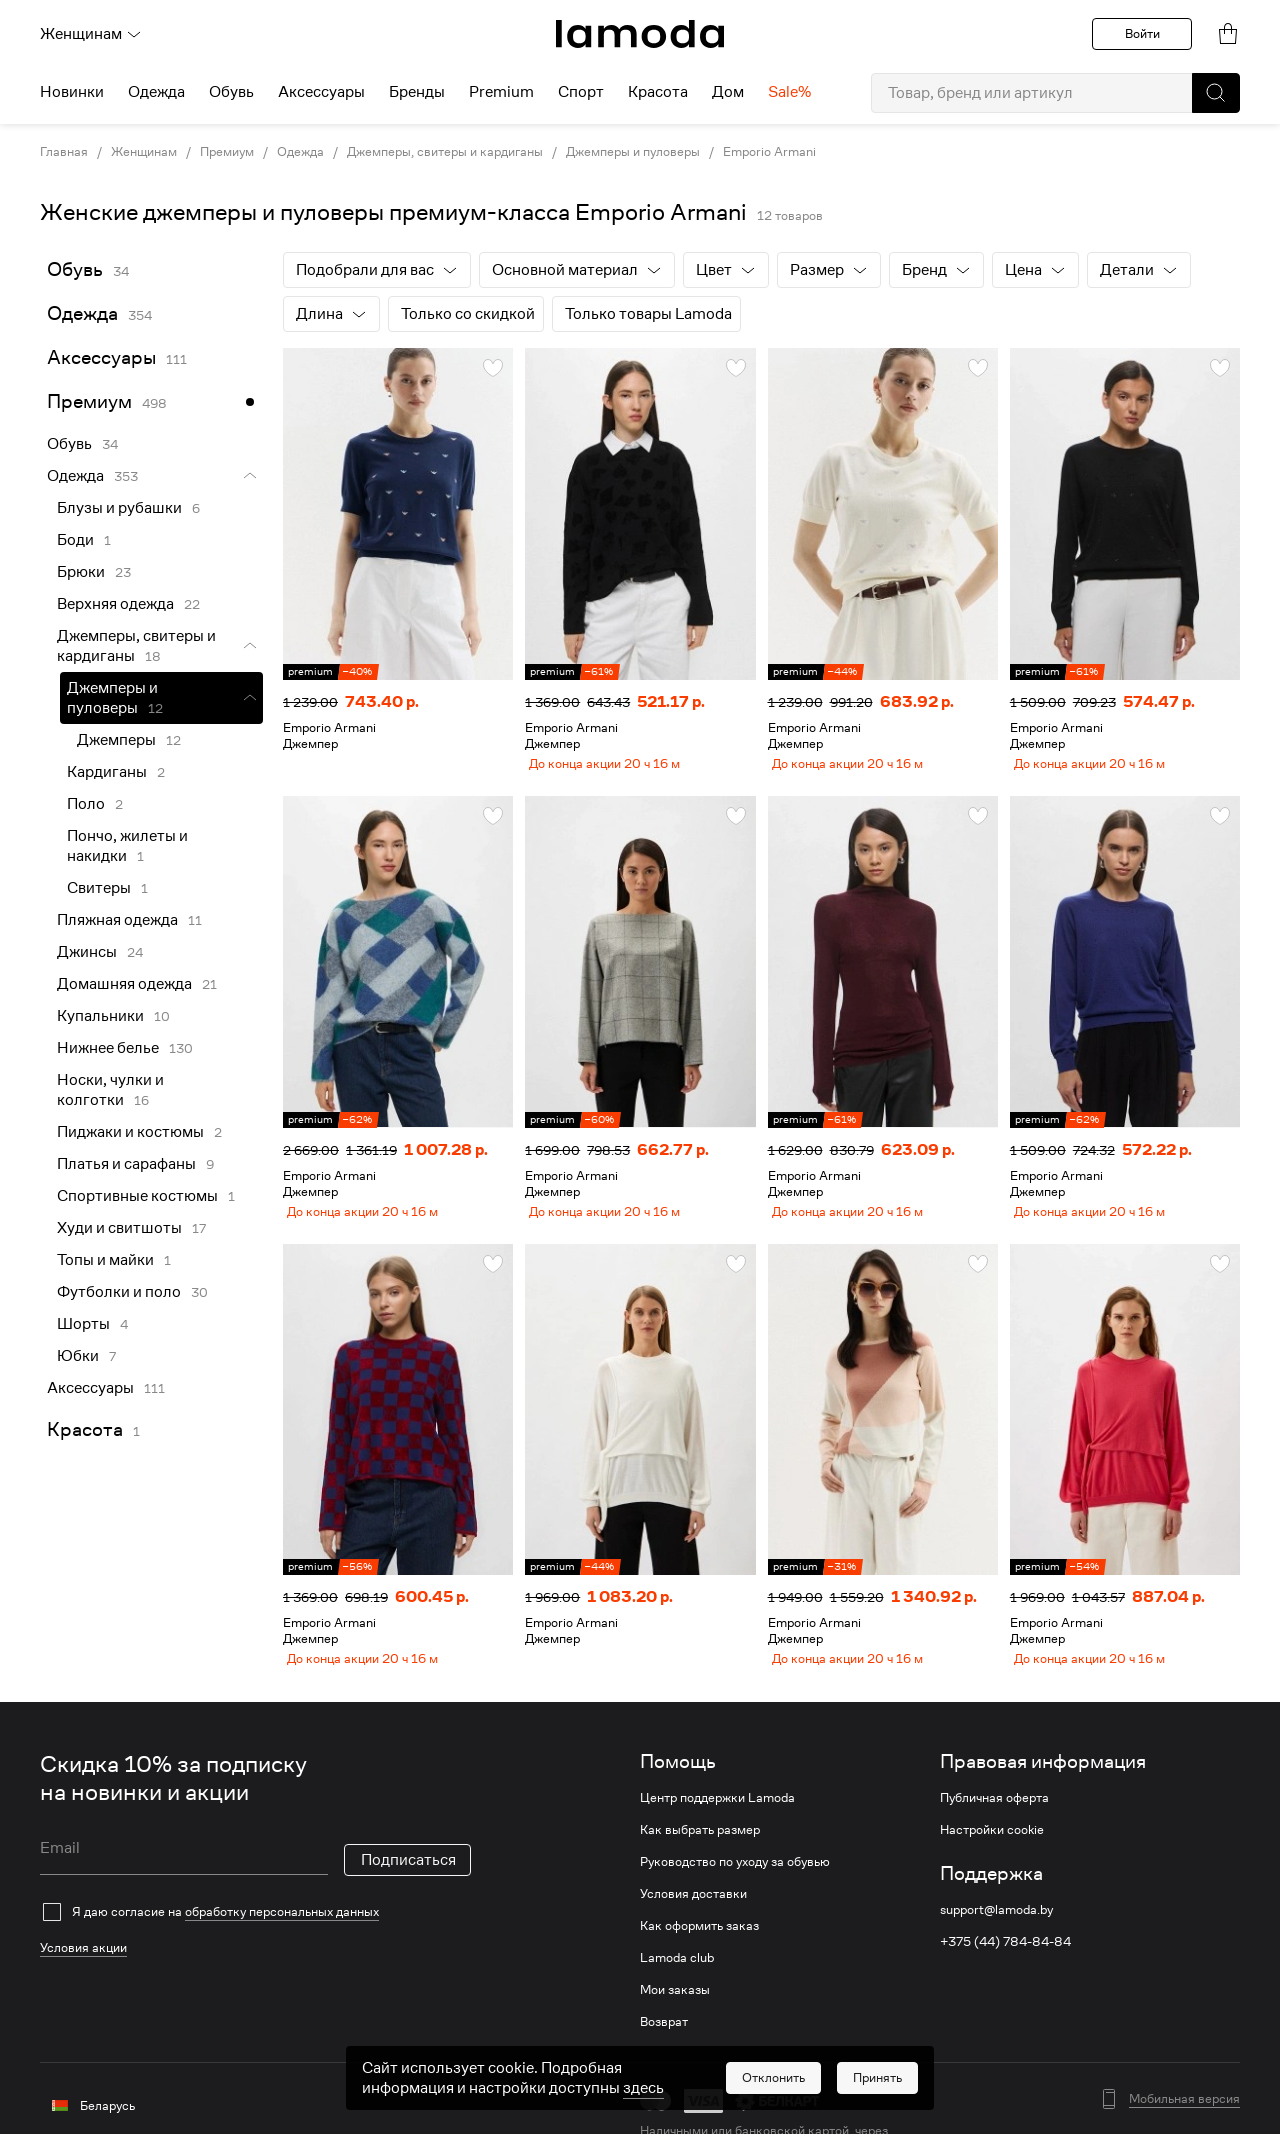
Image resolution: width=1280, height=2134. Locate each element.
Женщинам (91, 34)
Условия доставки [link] (693, 1918)
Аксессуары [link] (101, 357)
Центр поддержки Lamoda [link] (717, 1822)
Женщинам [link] (144, 152)
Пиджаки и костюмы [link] (130, 1132)
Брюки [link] (81, 572)
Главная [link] (64, 152)
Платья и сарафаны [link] (126, 1164)
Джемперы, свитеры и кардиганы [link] (445, 152)
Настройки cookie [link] (992, 1854)
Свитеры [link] (99, 888)
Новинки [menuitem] (72, 92)
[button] (1216, 93)
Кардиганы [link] (107, 772)
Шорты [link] (83, 1324)
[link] (640, 34)
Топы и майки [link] (105, 1260)
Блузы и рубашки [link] (119, 508)
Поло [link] (86, 804)
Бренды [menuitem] (417, 92)
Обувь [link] (75, 269)
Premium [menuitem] (501, 92)
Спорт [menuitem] (581, 92)
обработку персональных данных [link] (282, 1935)
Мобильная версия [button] (1184, 2123)
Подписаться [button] (408, 1884)
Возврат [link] (664, 2046)
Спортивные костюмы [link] (137, 1196)
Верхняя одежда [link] (115, 604)
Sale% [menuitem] (789, 92)
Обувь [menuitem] (231, 92)
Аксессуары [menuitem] (321, 92)
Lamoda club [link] (677, 1982)
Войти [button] (1142, 33)
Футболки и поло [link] (119, 1292)
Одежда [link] (300, 152)
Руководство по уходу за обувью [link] (735, 1886)
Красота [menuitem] (658, 92)
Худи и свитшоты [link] (119, 1228)
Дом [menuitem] (728, 92)
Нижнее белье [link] (108, 1048)
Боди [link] (75, 540)
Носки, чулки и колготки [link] (110, 1090)
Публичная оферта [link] (994, 1822)
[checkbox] (255, 1936)
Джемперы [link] (116, 740)
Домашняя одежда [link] (124, 984)
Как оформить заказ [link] (699, 1950)
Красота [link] (85, 1429)
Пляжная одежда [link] (117, 920)
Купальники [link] (100, 1016)
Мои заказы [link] (675, 2014)
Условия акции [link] (83, 1971)
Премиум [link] (227, 152)
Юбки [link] (78, 1356)
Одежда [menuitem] (156, 92)
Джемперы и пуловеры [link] (633, 152)
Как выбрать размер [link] (700, 1854)
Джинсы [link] (87, 952)
